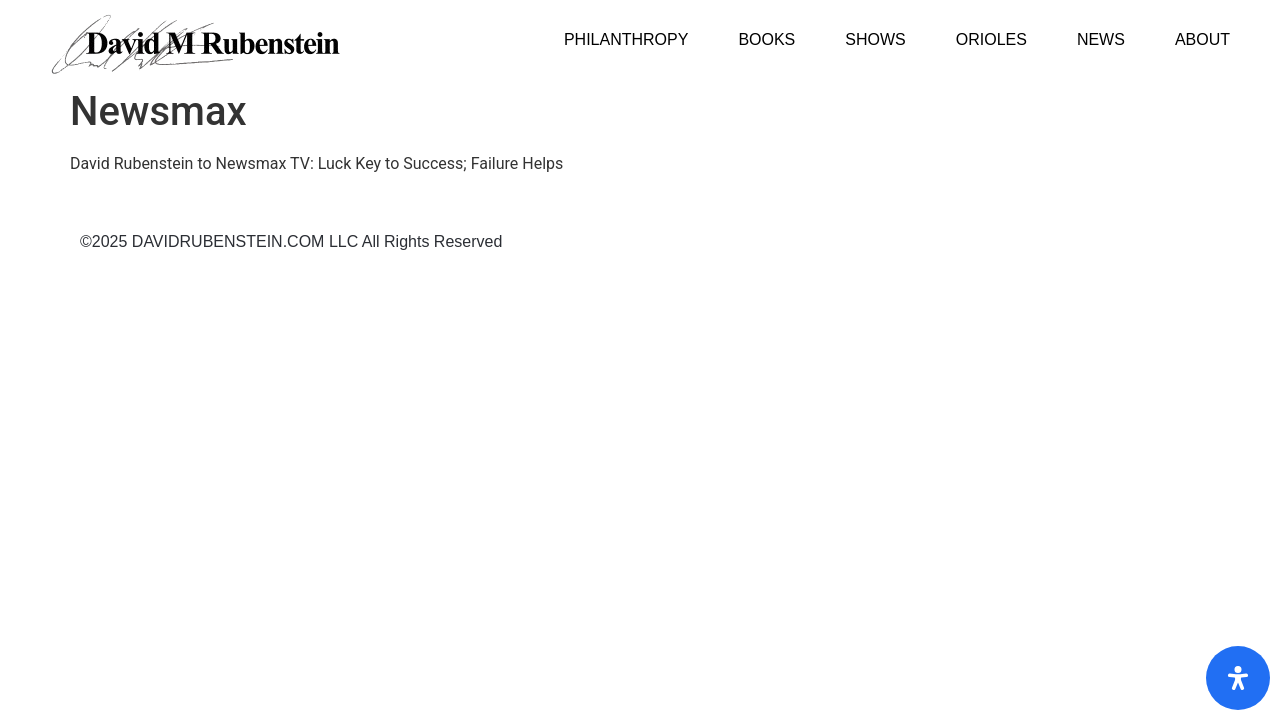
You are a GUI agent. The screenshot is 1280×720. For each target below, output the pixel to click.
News (1101, 39)
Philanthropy (626, 39)
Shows (875, 39)
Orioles (991, 39)
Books (766, 39)
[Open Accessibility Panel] (1238, 678)
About (1202, 39)
